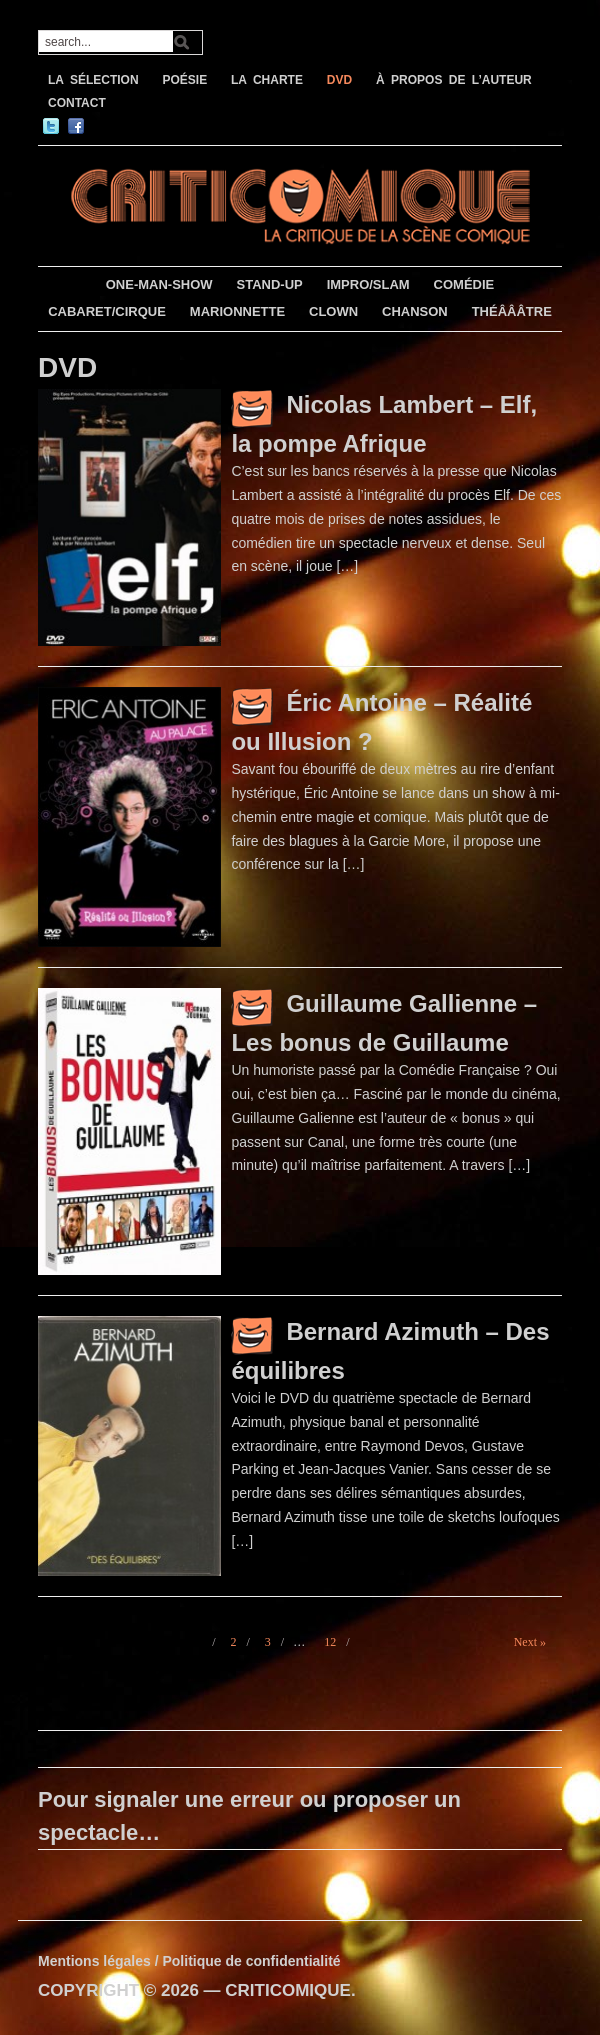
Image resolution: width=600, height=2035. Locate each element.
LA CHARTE (267, 80)
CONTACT (77, 103)
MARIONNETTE (237, 311)
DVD (339, 80)
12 (330, 1642)
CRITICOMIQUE (288, 1990)
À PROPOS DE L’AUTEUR (454, 80)
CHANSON (415, 311)
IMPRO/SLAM (368, 284)
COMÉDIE (464, 284)
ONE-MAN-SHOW (159, 284)
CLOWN (333, 311)
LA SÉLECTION (93, 80)
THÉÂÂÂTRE (512, 311)
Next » (530, 1642)
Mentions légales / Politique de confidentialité (189, 1961)
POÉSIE (184, 80)
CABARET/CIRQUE (107, 311)
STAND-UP (270, 284)
